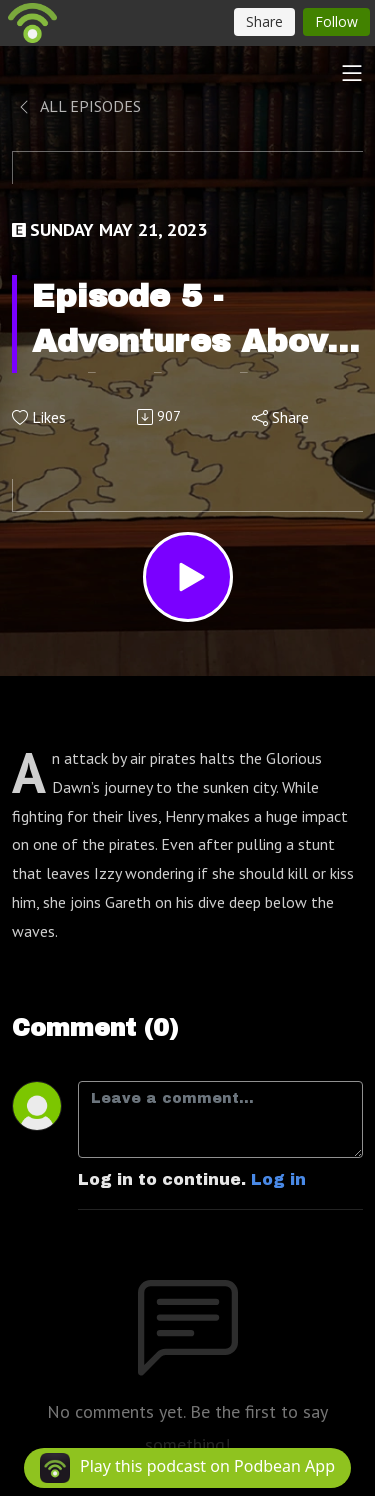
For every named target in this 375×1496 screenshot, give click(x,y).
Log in (278, 1179)
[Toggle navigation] (352, 73)
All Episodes (78, 106)
